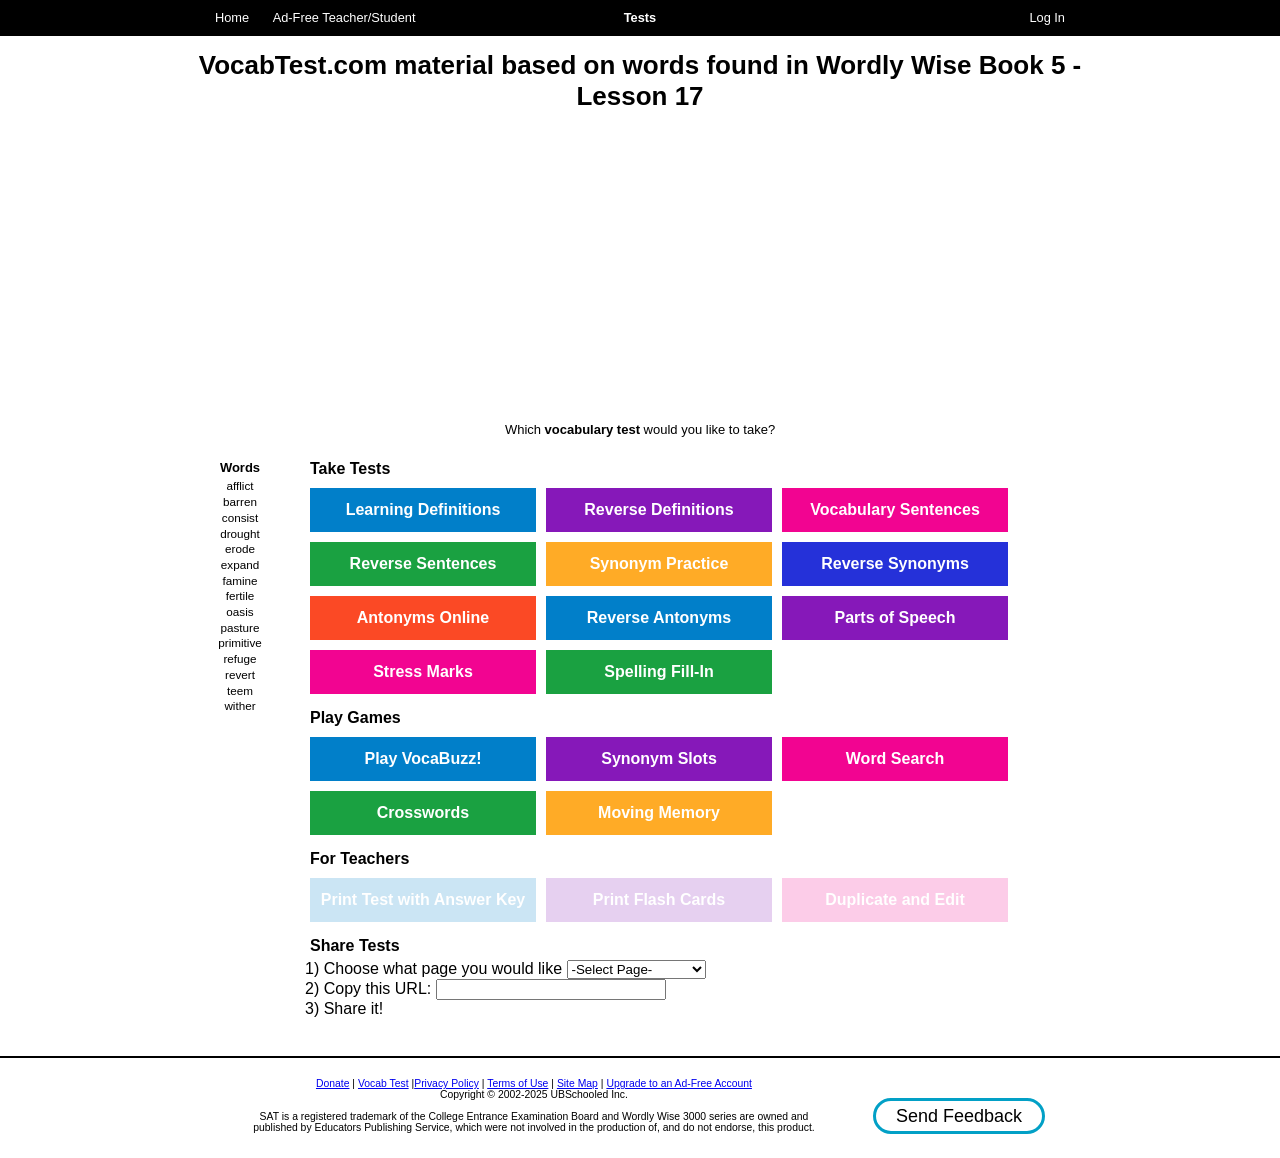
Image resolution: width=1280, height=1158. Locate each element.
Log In (1047, 17)
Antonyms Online (423, 617)
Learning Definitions (423, 509)
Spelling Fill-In (658, 671)
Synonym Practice (659, 563)
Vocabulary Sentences (895, 509)
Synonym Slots (659, 758)
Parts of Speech (895, 617)
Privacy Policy (446, 1083)
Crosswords (423, 812)
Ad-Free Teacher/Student (344, 17)
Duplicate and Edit (895, 899)
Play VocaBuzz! (422, 758)
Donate (333, 1083)
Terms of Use (517, 1083)
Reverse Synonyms (895, 563)
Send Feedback (959, 1116)
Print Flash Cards (659, 899)
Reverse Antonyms (659, 617)
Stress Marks (423, 671)
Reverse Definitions (658, 509)
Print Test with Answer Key (423, 899)
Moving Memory (659, 812)
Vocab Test (383, 1083)
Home (232, 17)
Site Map (577, 1083)
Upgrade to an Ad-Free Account (679, 1083)
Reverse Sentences (423, 563)
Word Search (895, 758)
